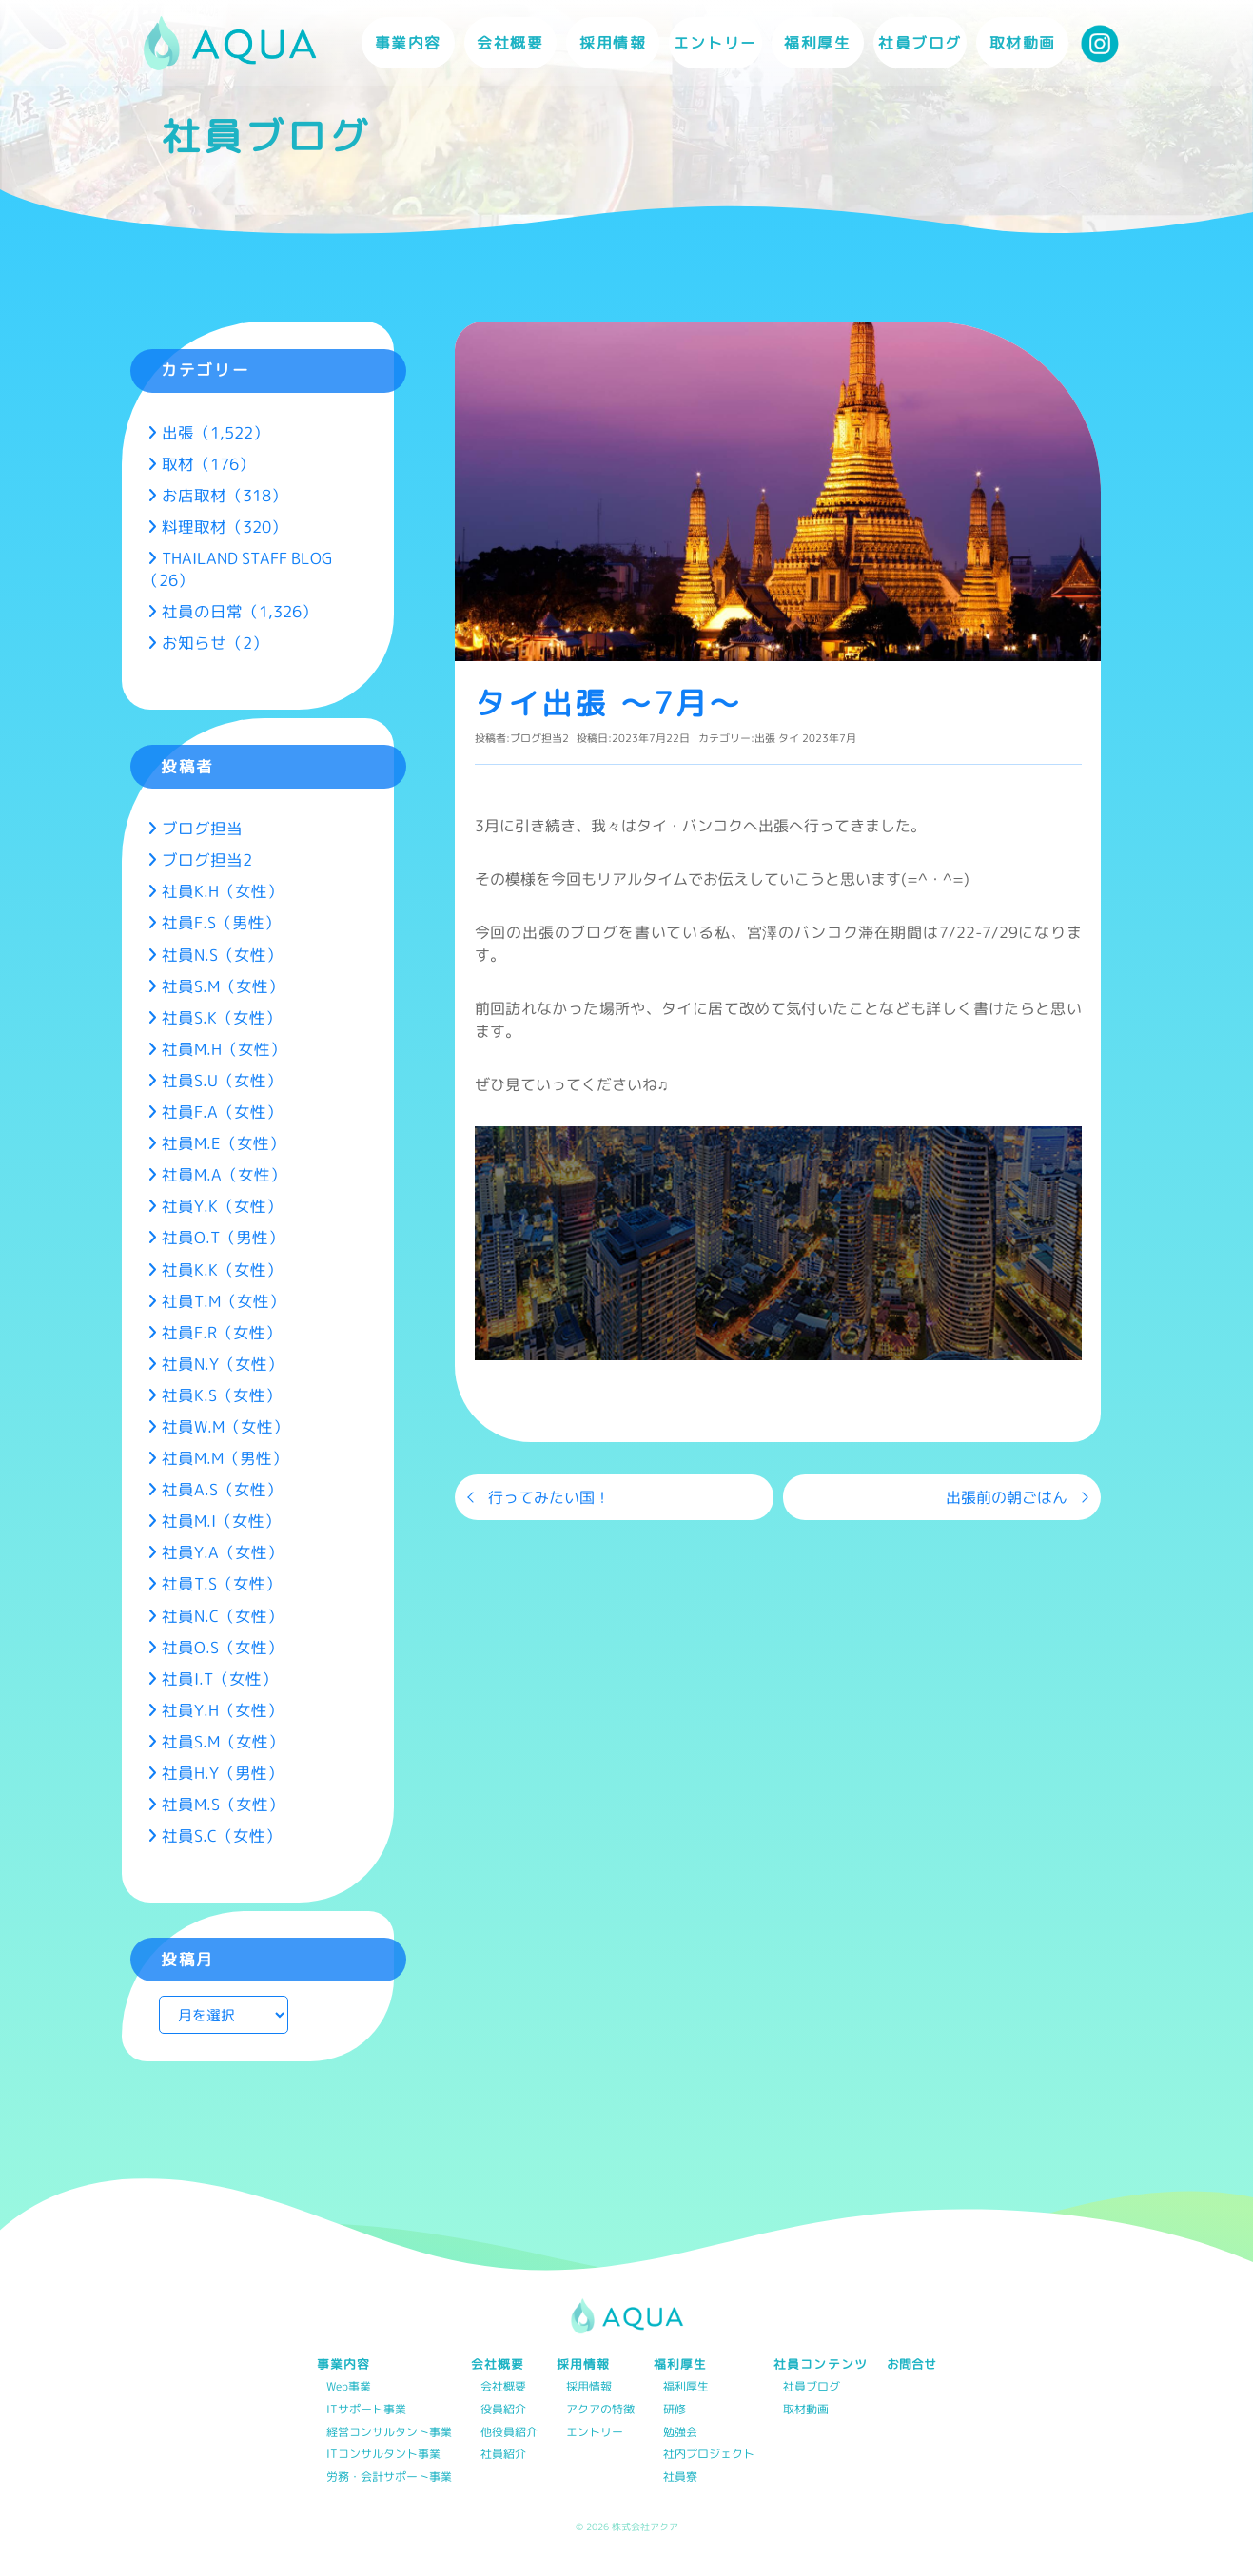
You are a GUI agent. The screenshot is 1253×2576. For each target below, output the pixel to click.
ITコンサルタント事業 (383, 2455)
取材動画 (1022, 42)
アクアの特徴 (600, 2410)
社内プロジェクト (708, 2455)
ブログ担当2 (539, 738)
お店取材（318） (224, 495)
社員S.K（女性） (222, 1017)
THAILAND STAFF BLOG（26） (237, 569)
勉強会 (680, 2433)
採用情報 (589, 2387)
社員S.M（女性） (223, 986)
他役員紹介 (509, 2433)
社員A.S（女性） (222, 1489)
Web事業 (348, 2387)
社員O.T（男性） (223, 1237)
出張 (764, 738)
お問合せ (911, 2364)
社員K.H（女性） (223, 891)
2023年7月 (829, 738)
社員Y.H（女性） (223, 1710)
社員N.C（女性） (223, 1616)
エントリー (715, 42)
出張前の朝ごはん (1006, 1497)
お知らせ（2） (215, 643)
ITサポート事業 (366, 2410)
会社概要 (503, 2387)
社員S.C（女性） (222, 1835)
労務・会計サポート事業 (389, 2477)
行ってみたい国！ (549, 1497)
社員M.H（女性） (224, 1049)
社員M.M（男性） (225, 1458)
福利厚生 (686, 2387)
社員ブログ (920, 42)
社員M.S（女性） (223, 1804)
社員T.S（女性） (222, 1583)
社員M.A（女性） (224, 1174)
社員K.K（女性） (222, 1269)
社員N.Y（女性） (223, 1364)
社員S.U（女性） (222, 1080)
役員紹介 (503, 2410)
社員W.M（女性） (225, 1426)
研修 (674, 2410)
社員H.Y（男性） (223, 1773)
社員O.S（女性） (223, 1647)
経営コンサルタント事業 (389, 2433)
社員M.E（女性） (223, 1143)
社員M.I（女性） (221, 1521)
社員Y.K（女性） (222, 1206)
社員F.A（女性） (222, 1111)
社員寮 (680, 2477)
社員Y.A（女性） (223, 1552)
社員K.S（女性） (222, 1395)
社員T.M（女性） (223, 1301)
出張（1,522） (215, 432)
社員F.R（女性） (222, 1332)
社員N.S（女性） (222, 955)
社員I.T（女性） (220, 1678)
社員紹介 (503, 2455)
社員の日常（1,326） (240, 611)
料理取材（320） (224, 526)
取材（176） (208, 464)
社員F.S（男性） (221, 922)
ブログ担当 (202, 828)
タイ (788, 738)
